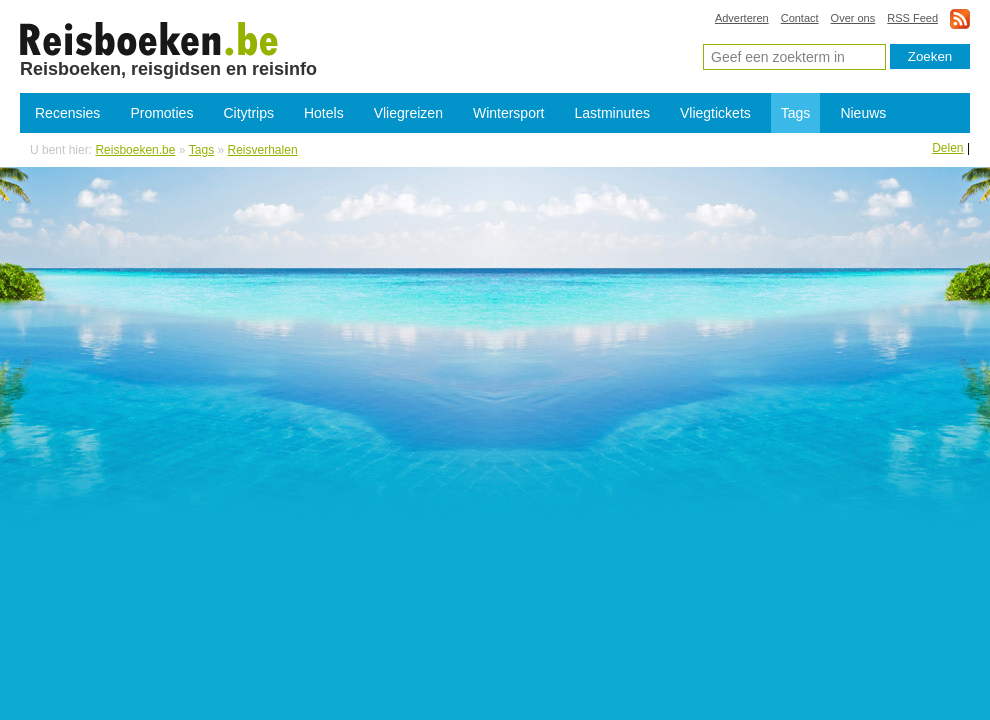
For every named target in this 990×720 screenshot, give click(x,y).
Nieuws (863, 113)
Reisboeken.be (135, 150)
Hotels (324, 113)
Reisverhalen (263, 150)
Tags (796, 113)
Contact (800, 18)
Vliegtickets (715, 113)
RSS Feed (912, 18)
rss (960, 18)
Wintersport (509, 113)
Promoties (161, 113)
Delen (947, 148)
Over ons (853, 18)
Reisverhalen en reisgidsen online (149, 38)
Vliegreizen (408, 113)
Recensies (67, 113)
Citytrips (248, 113)
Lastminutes (612, 113)
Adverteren (742, 18)
